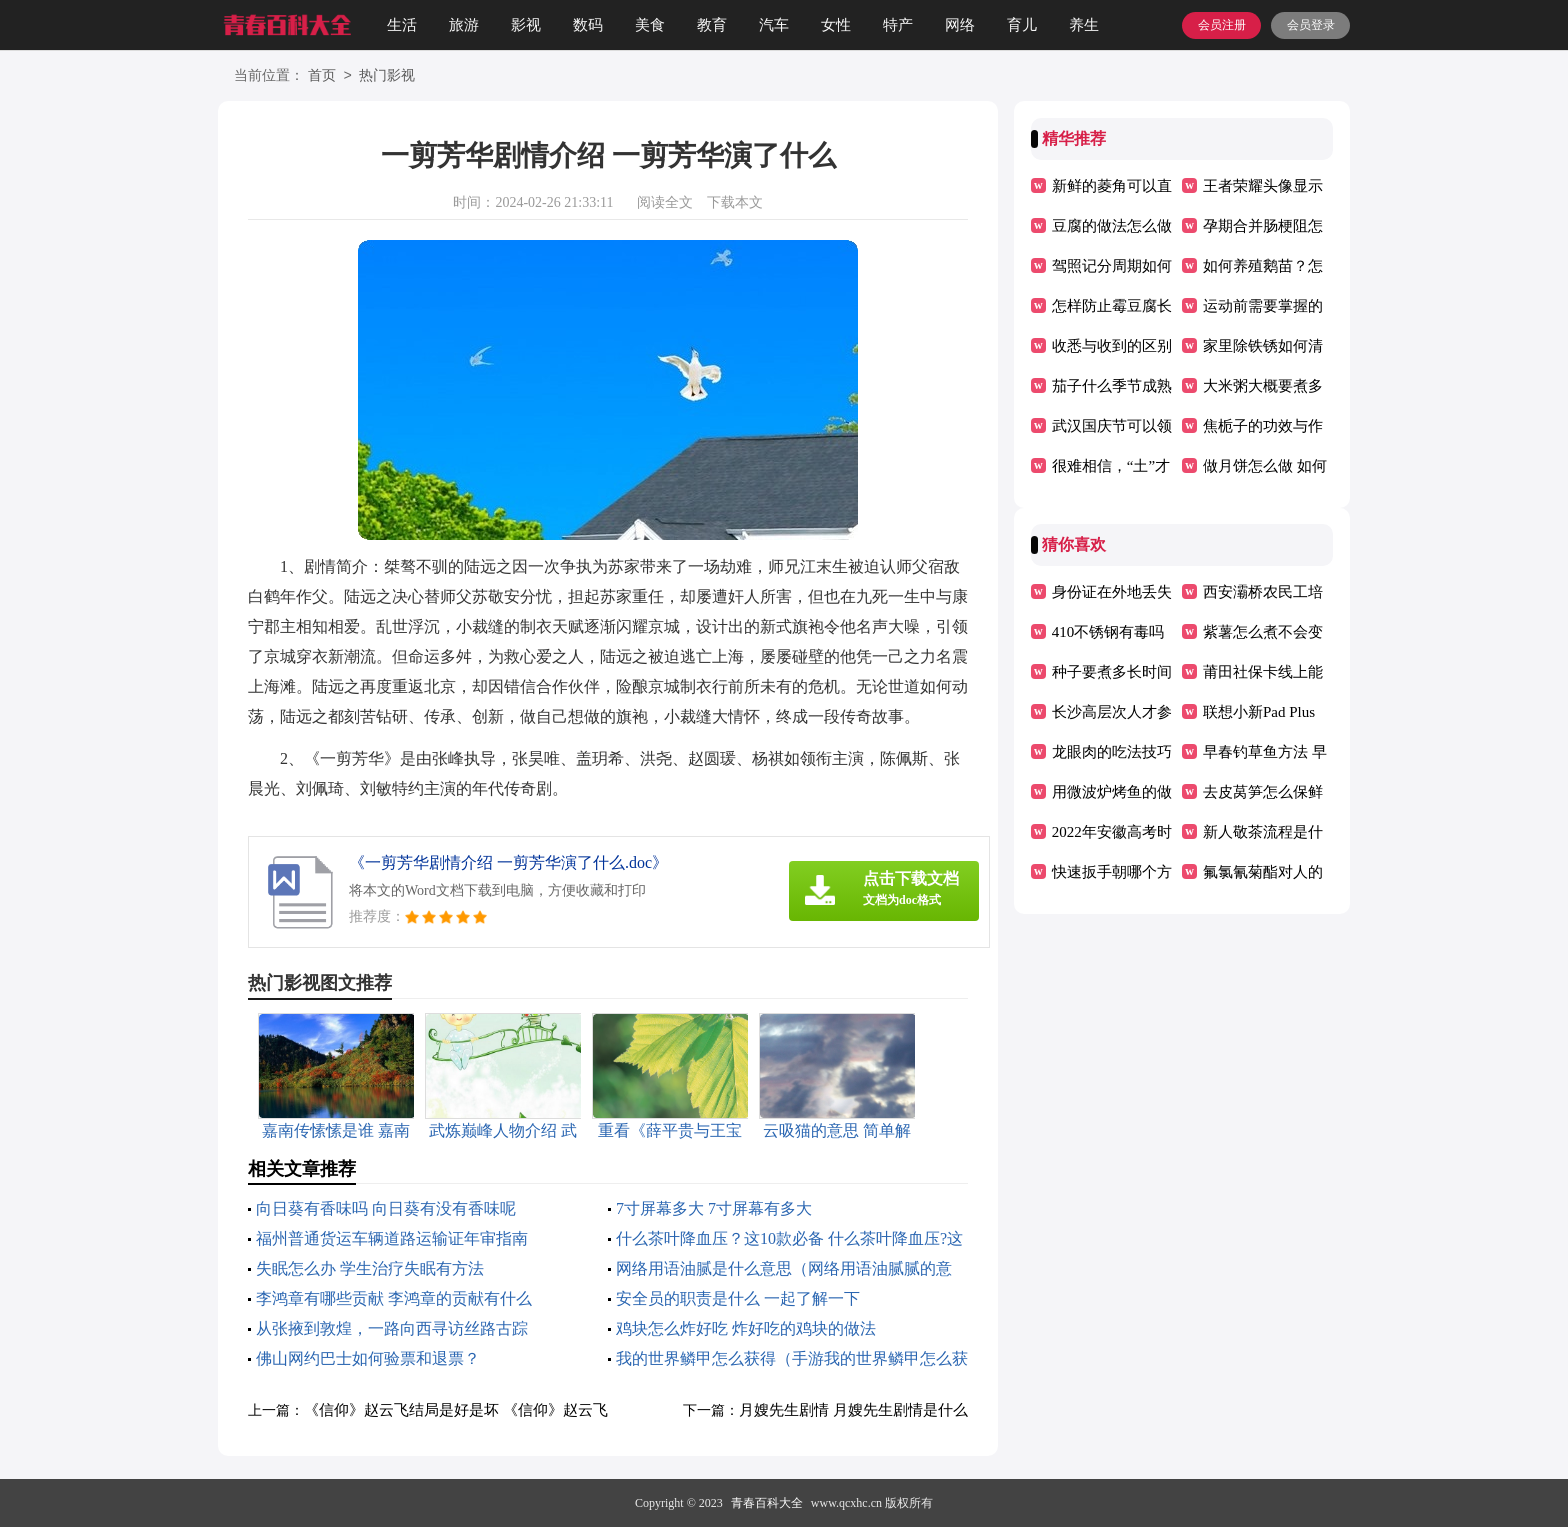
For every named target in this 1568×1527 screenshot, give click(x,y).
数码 (588, 25)
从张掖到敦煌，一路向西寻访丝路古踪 (392, 1328)
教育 (712, 25)
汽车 (774, 25)
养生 (1084, 25)
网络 (960, 25)
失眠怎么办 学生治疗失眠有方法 (370, 1268)
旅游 (464, 25)
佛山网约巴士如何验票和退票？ (368, 1358)
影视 (526, 25)
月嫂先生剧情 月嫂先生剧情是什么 (853, 1410)
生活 (402, 25)
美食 (650, 25)
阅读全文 (665, 202)
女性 (836, 25)
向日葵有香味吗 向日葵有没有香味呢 (386, 1208)
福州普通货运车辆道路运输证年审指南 (392, 1238)
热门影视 (387, 76)
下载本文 (735, 202)
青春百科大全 (767, 1503)
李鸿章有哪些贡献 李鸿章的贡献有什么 (394, 1298)
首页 (322, 76)
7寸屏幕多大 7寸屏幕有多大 (714, 1208)
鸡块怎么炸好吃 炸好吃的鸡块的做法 (746, 1328)
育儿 (1022, 25)
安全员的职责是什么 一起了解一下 (738, 1298)
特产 (898, 25)
